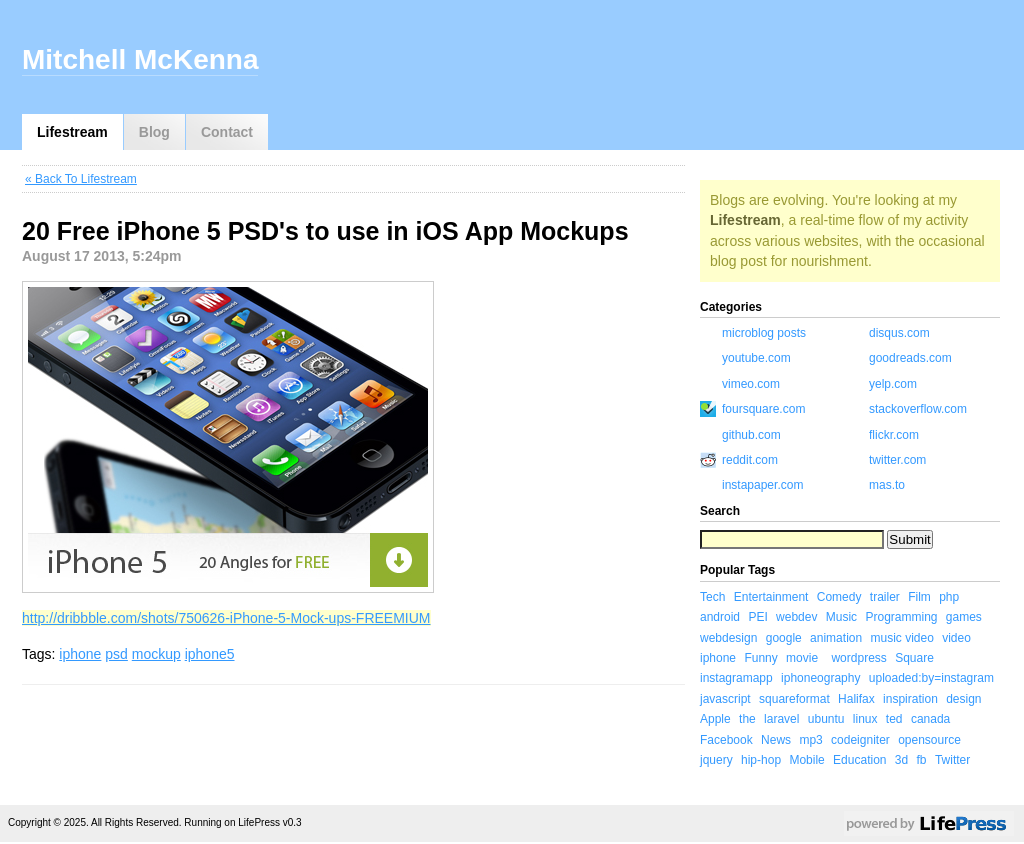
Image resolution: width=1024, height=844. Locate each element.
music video (901, 638)
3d (901, 760)
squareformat (794, 699)
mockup (156, 654)
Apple (715, 719)
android (720, 617)
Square (914, 658)
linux (865, 719)
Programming (901, 617)
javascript (725, 699)
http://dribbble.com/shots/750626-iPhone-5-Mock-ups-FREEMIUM (226, 618)
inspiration (910, 699)
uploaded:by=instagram (931, 678)
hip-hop (761, 760)
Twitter (952, 760)
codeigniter (860, 740)
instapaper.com (762, 485)
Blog (154, 132)
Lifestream (72, 132)
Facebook (726, 740)
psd (116, 654)
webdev (796, 617)
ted (894, 719)
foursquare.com (763, 409)
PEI (757, 617)
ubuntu (826, 719)
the (747, 719)
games (964, 617)
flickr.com (894, 435)
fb (922, 760)
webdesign (728, 638)
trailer (885, 597)
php (949, 597)
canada (930, 719)
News (776, 740)
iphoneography (820, 678)
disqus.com (899, 333)
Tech (712, 597)
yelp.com (893, 384)
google (784, 638)
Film (919, 597)
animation (836, 638)
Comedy (839, 597)
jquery (716, 760)
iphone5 (210, 654)
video (956, 638)
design (963, 699)
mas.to (887, 485)
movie (802, 658)
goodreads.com (910, 358)
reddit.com (750, 460)
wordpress (858, 658)
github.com (751, 435)
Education (859, 760)
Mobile (806, 760)
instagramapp (736, 678)
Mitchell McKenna (140, 59)
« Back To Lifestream (81, 179)
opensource (929, 740)
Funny (760, 658)
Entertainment (771, 597)
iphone (80, 654)
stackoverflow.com (918, 409)
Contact (227, 132)
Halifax (856, 699)
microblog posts (764, 333)
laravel (781, 719)
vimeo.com (751, 384)
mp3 (810, 740)
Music (841, 617)
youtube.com (756, 358)
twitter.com (897, 460)
